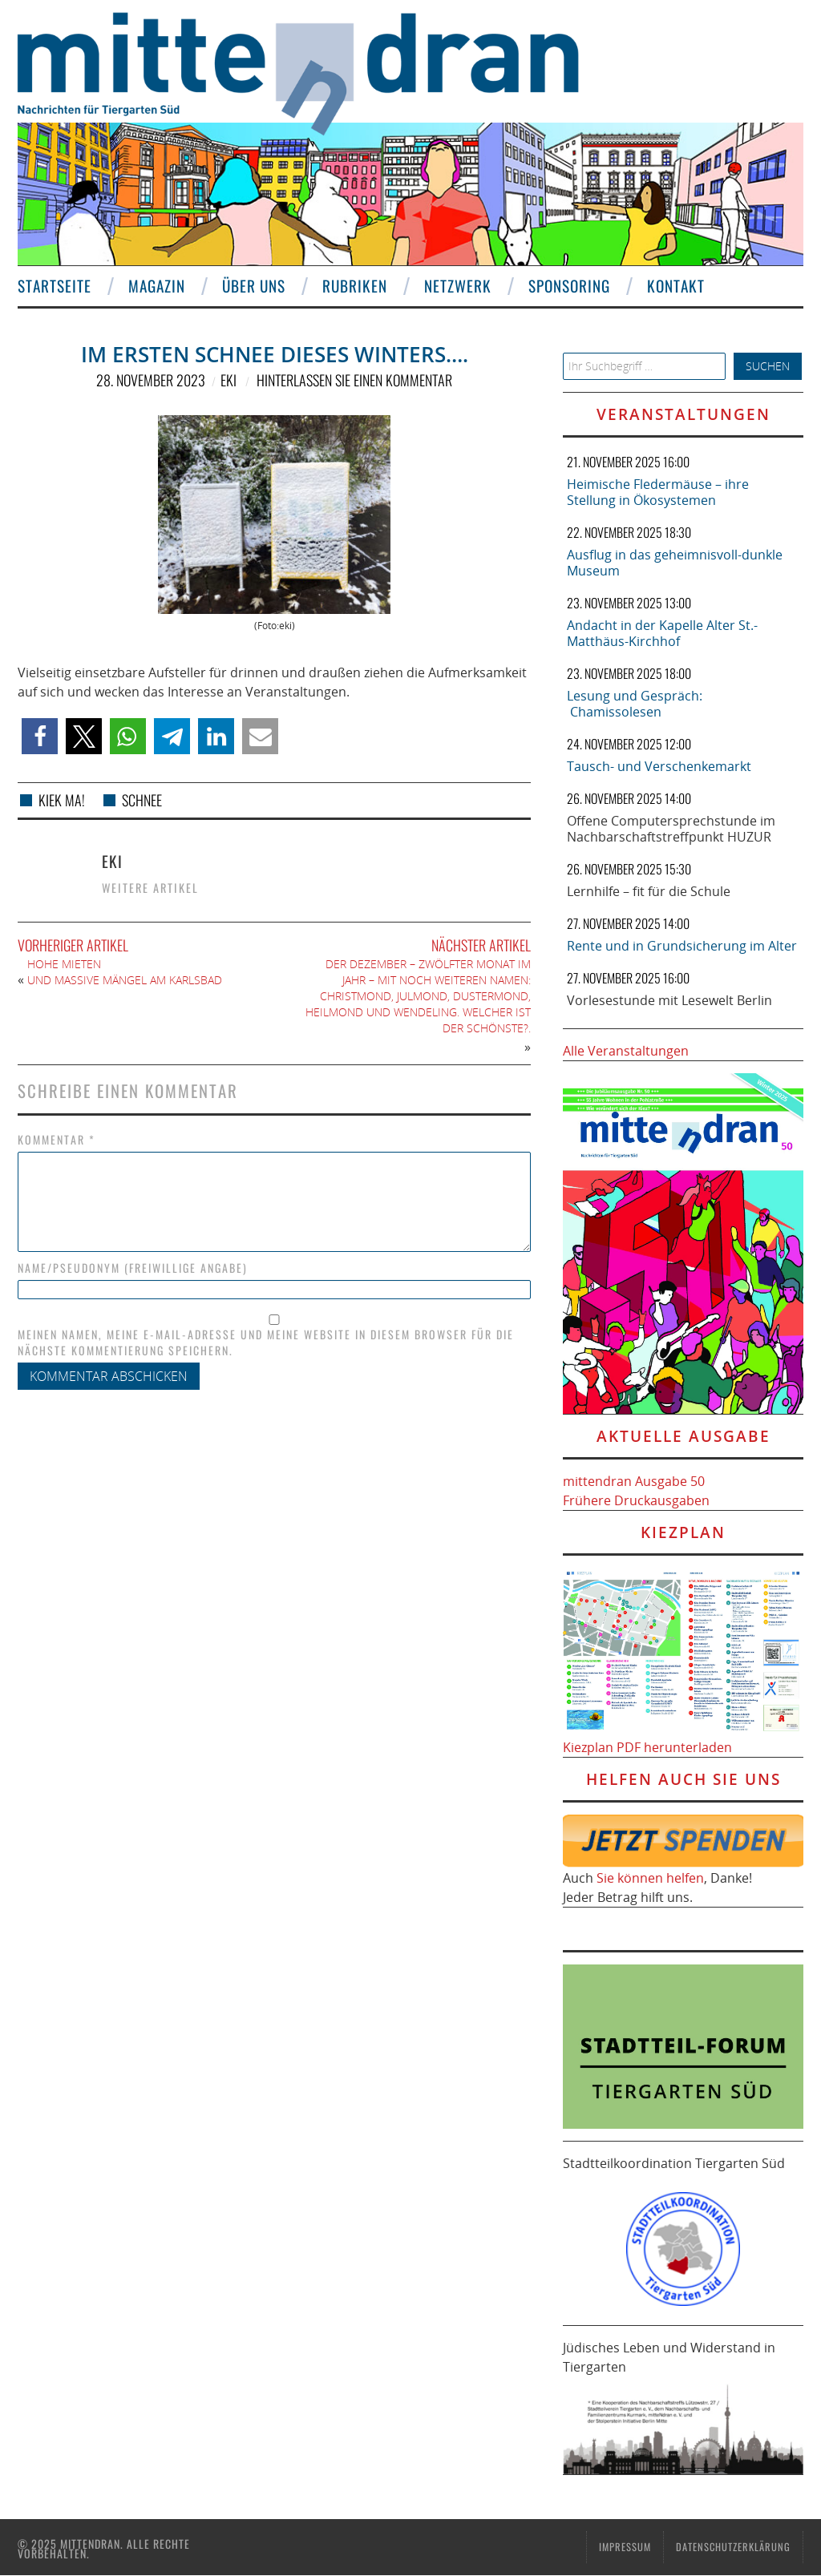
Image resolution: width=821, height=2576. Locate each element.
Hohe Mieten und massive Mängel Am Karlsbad (124, 971)
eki (228, 379)
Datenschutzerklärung (733, 2546)
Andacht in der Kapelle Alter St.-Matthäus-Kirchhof (662, 633)
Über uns (253, 285)
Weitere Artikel (150, 887)
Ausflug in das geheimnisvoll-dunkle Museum (675, 562)
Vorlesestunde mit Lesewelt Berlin (669, 1000)
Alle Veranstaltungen (626, 1051)
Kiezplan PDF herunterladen (647, 1747)
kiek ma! (61, 799)
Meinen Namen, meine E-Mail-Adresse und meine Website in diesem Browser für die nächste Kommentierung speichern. (266, 1342)
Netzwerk (457, 285)
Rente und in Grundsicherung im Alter (682, 946)
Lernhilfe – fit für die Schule (648, 891)
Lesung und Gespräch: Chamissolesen (634, 704)
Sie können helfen (650, 1878)
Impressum (625, 2546)
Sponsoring (569, 285)
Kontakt (676, 285)
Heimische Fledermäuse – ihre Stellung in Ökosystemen (658, 492)
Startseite (54, 285)
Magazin (156, 285)
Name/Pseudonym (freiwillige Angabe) (133, 1268)
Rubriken (354, 285)
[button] (40, 736)
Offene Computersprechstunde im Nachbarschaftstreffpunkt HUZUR (671, 829)
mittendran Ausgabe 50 (634, 1481)
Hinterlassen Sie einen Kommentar (354, 379)
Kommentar (56, 1140)
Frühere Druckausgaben (636, 1500)
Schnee (142, 799)
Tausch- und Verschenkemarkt (659, 766)
